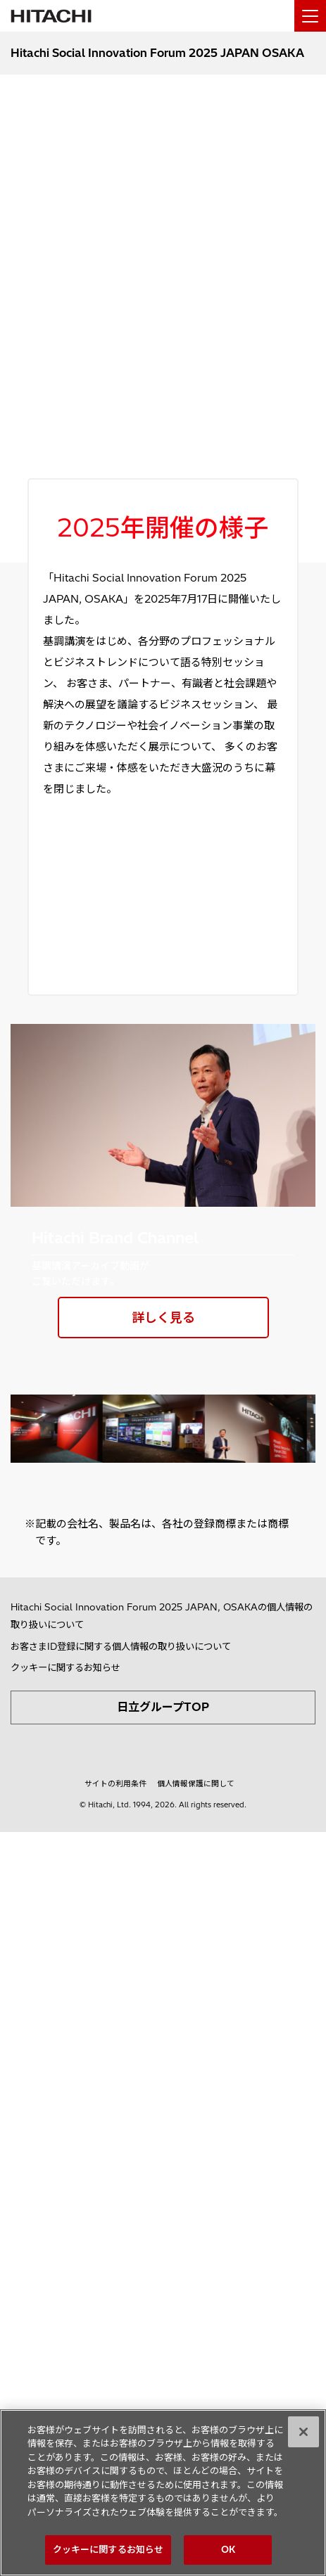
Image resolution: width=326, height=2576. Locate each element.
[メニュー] (310, 16)
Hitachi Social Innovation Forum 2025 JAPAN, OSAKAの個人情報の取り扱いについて (162, 1616)
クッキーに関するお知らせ (65, 1667)
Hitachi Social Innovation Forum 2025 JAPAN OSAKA (157, 53)
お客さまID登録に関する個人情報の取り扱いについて (121, 1646)
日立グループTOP (163, 1707)
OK (228, 2549)
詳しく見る (163, 1317)
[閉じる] (303, 2431)
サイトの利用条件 (115, 1783)
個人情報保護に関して (195, 1783)
